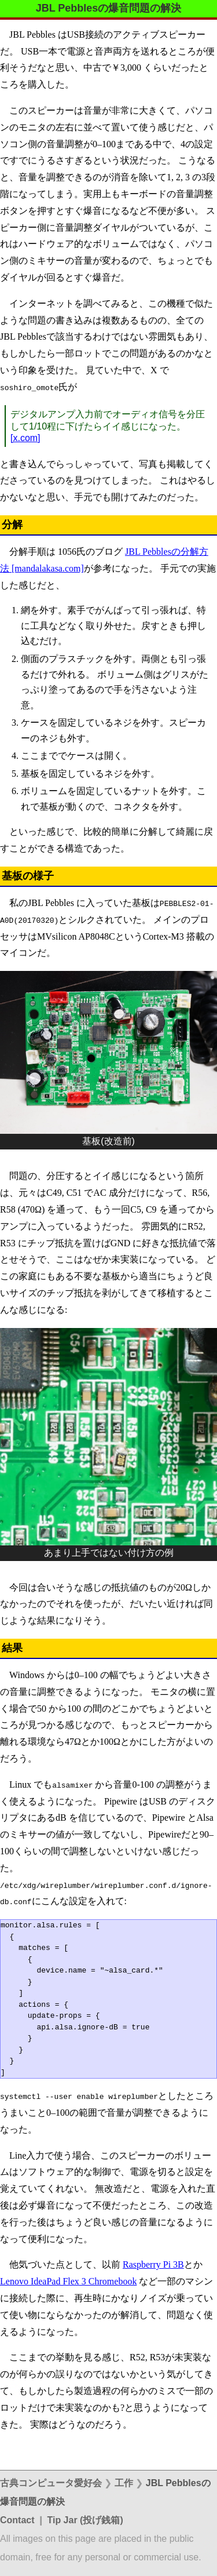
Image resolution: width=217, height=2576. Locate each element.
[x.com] (25, 438)
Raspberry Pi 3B (153, 2264)
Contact (17, 2520)
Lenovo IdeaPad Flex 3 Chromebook (68, 2281)
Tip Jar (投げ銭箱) (85, 2520)
